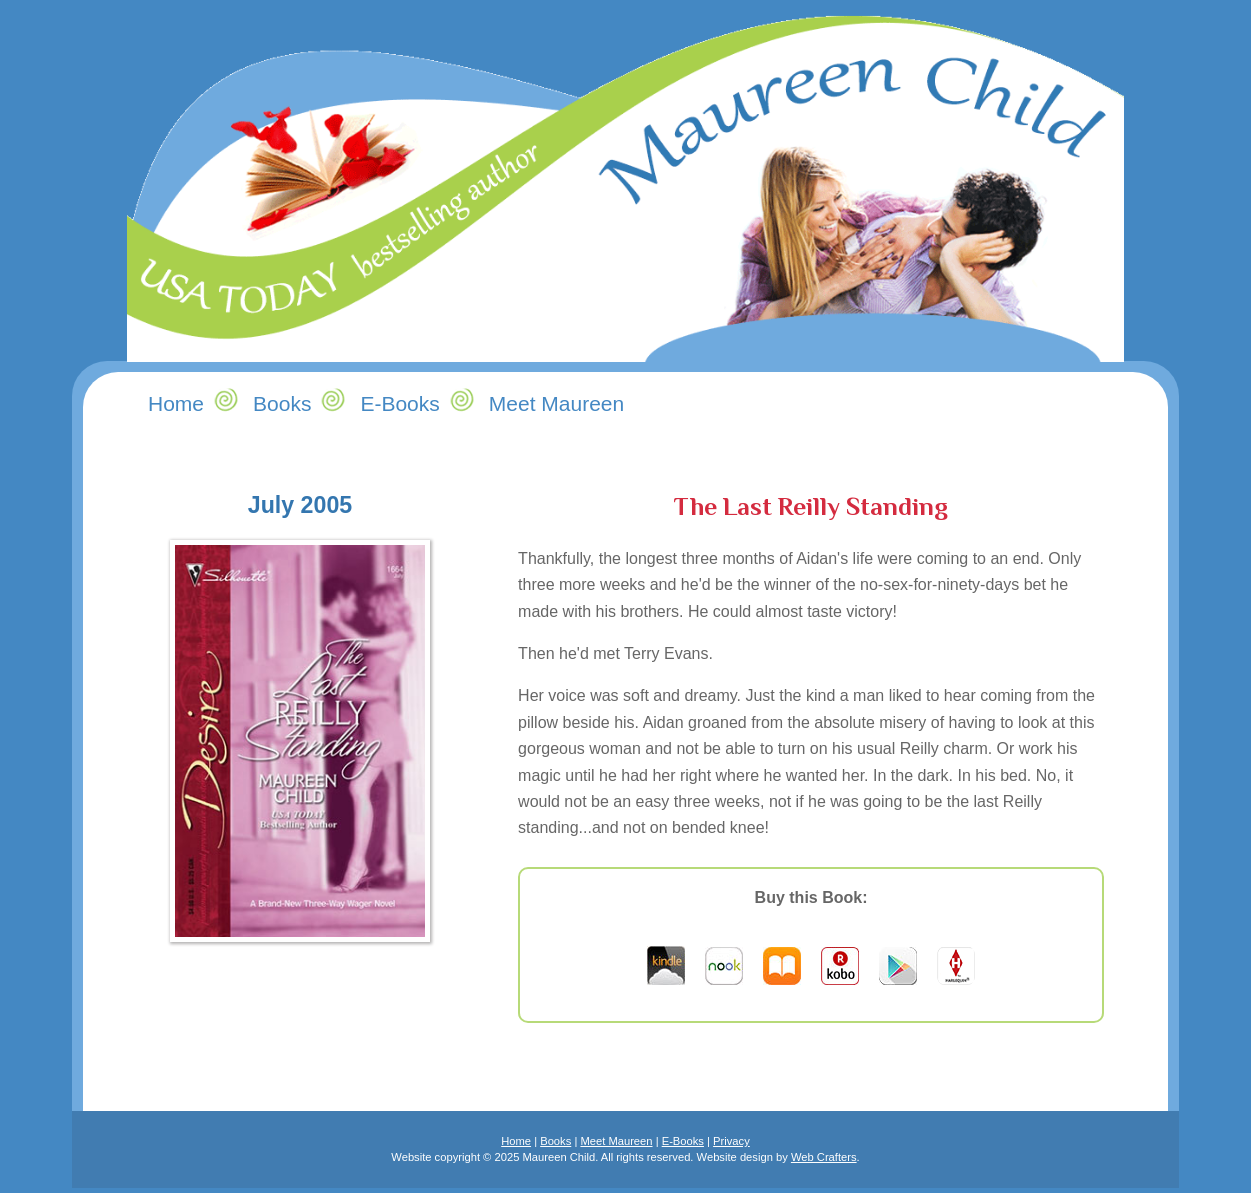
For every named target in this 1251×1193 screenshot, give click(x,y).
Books (282, 403)
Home (516, 1141)
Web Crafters (824, 1157)
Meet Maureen (616, 1141)
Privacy (731, 1141)
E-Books (683, 1141)
